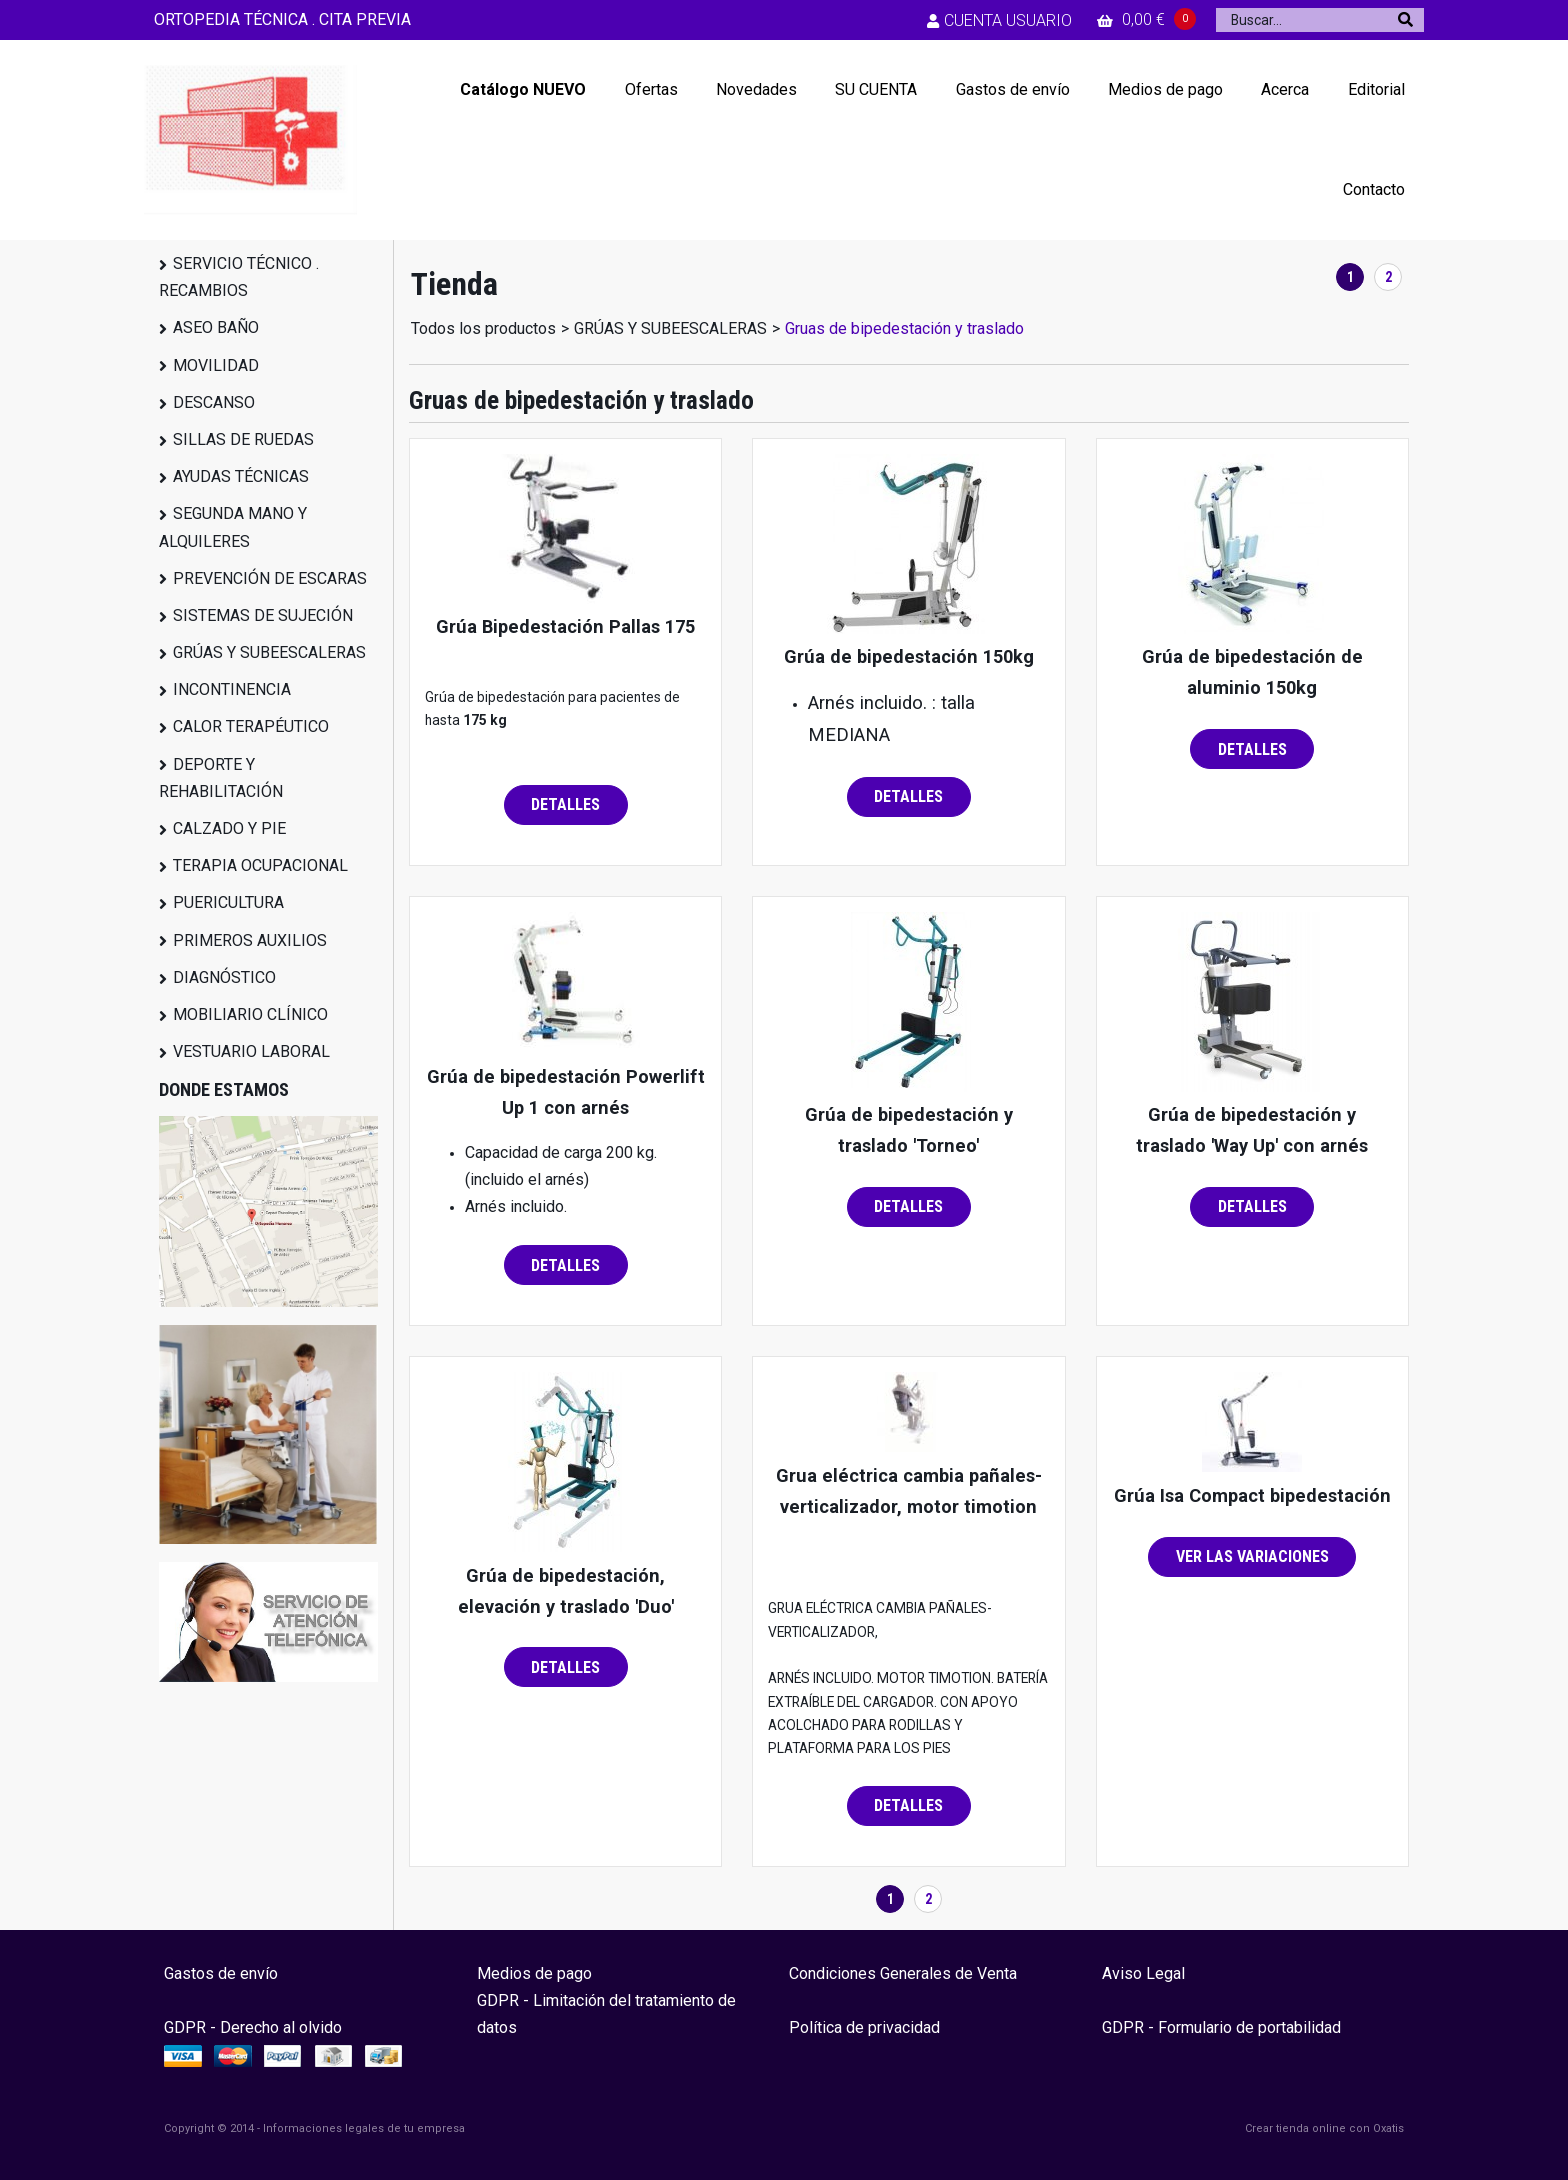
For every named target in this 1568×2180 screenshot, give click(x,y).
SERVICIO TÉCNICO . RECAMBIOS (239, 277)
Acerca (1285, 89)
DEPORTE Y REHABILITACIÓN (221, 778)
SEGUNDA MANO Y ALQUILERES (233, 527)
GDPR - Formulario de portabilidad (1221, 2027)
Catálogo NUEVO (523, 89)
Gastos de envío (1013, 89)
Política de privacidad (864, 2027)
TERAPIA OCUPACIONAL (260, 865)
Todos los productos (483, 328)
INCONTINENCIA (232, 689)
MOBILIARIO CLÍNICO (250, 1014)
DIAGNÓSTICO (224, 977)
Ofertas (651, 89)
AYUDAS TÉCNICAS (241, 476)
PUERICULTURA (228, 902)
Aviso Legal (1143, 1973)
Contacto (1374, 189)
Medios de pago (1165, 89)
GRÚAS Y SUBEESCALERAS (269, 652)
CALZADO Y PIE (229, 828)
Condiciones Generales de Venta (903, 1973)
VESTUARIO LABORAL (251, 1051)
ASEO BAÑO (216, 327)
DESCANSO (214, 402)
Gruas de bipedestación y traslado (904, 328)
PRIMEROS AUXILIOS (250, 940)
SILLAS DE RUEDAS (243, 439)
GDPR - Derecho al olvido (253, 2027)
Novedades (756, 89)
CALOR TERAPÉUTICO (251, 726)
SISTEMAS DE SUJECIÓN (263, 615)
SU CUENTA (876, 89)
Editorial (1376, 89)
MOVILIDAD (216, 365)
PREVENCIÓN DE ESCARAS (270, 578)
